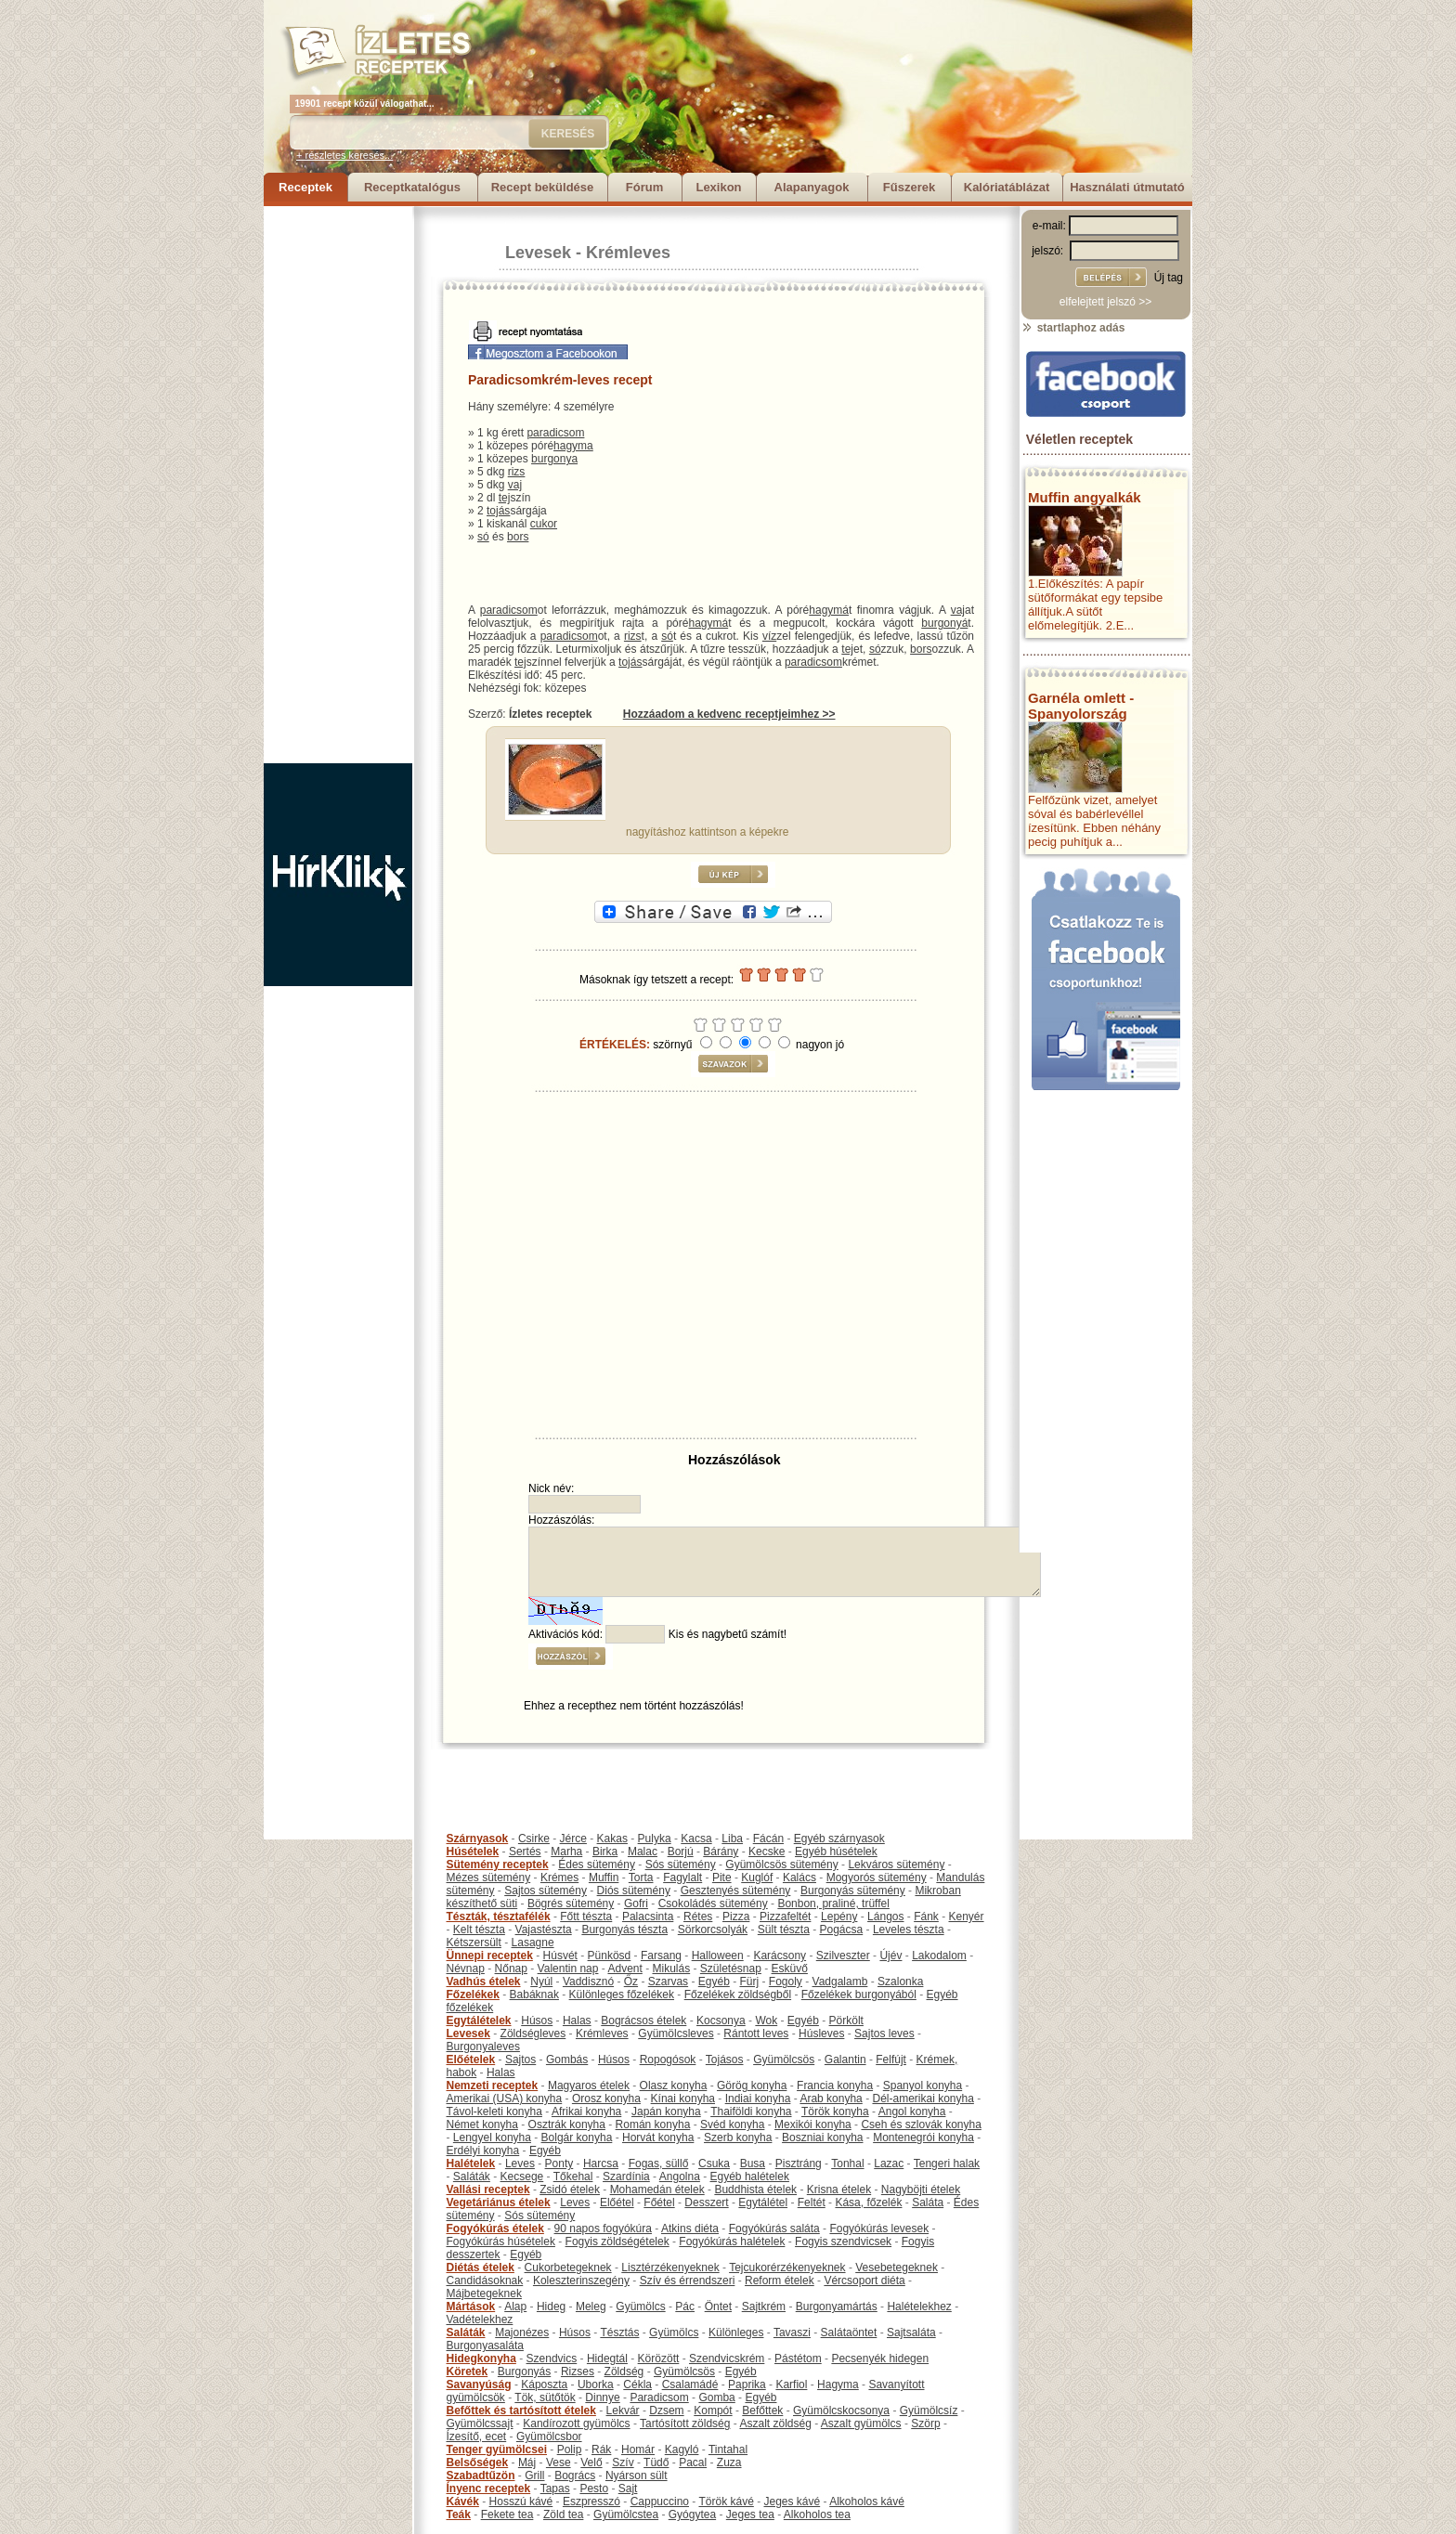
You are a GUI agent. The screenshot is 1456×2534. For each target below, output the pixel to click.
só (483, 536)
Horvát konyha (658, 2137)
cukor (543, 523)
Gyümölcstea (625, 2514)
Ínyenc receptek (489, 2488)
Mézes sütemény (489, 1877)
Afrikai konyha (586, 2111)
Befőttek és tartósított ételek (521, 2410)
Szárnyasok (478, 1838)
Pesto (593, 2488)
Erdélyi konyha (483, 2150)
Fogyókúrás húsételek (501, 2241)
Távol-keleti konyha (494, 2111)
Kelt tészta (479, 1929)
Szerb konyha (738, 2137)
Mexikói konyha (813, 2124)
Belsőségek (478, 2462)
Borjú (681, 1851)
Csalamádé (690, 2384)
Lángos (885, 1916)
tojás (498, 510)
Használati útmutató (1127, 187)
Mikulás (671, 1968)
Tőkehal (573, 2176)
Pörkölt (846, 2020)
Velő (591, 2462)
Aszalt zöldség (775, 2423)
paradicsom (555, 432)
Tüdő (656, 2462)
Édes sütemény (596, 1864)
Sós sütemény (680, 1864)
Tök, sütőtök (544, 2397)
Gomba (716, 2397)
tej (505, 497)
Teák (459, 2514)
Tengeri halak (947, 2163)
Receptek (305, 187)
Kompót (713, 2410)
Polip (569, 2449)
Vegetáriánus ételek (499, 2202)
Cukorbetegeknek (568, 2267)
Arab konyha (831, 2098)
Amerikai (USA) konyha (505, 2098)
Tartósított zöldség (685, 2423)
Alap (515, 2306)
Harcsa (600, 2163)
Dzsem (666, 2410)
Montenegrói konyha (923, 2137)
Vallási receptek (488, 2189)
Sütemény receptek (498, 1864)
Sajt (628, 2488)
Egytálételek (479, 2020)
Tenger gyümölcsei (497, 2449)
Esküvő (790, 1968)
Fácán (768, 1838)
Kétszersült (474, 1942)
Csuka (714, 2163)
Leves (520, 2163)
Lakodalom (939, 1955)
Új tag (1168, 277)
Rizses (577, 2371)
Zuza (729, 2462)
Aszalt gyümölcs (861, 2423)
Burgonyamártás (837, 2306)
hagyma (573, 445)
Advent (624, 1968)
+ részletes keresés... (344, 155)
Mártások (471, 2306)
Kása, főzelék (868, 2202)
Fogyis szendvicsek (843, 2241)
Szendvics (552, 2358)
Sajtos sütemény (545, 1890)
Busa (752, 2163)
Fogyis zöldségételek (618, 2241)
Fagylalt (682, 1877)
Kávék (463, 2501)
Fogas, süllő (659, 2163)
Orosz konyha (606, 2098)
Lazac (889, 2163)
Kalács (799, 1877)
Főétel (659, 2202)
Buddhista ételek (755, 2189)
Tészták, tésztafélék (499, 1916)
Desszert (706, 2202)
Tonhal (847, 2163)
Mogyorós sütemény (876, 1877)
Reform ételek (779, 2280)
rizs (517, 471)
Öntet (718, 2306)
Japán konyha (666, 2111)
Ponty (559, 2163)
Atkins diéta (690, 2228)
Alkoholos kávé (866, 2501)
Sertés (525, 1851)
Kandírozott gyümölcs (576, 2423)
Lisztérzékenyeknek (670, 2267)
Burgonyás (524, 2371)
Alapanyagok (812, 187)
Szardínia (626, 2176)
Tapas (555, 2488)
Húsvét (560, 1955)
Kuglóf (757, 1877)
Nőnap (511, 1968)
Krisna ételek (839, 2189)
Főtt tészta (586, 1916)
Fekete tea (507, 2514)
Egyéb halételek (749, 2176)
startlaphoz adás (1072, 327)
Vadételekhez (480, 2319)
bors (517, 536)
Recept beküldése (542, 187)
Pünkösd (609, 1955)
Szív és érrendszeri (687, 2280)
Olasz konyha (674, 2085)
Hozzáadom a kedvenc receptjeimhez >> (729, 714)
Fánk (926, 1916)
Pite (722, 1877)
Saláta (927, 2202)
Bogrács (574, 2475)
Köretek (467, 2371)
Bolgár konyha (577, 2137)
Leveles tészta (908, 1929)
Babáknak (534, 1994)
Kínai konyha (683, 2098)
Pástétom (798, 2358)
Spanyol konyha (922, 2085)
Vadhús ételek (484, 1981)
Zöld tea (563, 2514)
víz (769, 636)
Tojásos (725, 2059)
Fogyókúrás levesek (879, 2228)
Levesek (538, 252)
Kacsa (696, 1838)
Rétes (697, 1916)
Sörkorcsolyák (713, 1929)
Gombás (567, 2059)
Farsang (661, 1955)
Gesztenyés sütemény (736, 1890)
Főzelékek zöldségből (737, 1994)
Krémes (559, 1877)
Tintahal (728, 2449)
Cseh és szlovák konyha (921, 2124)
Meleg (591, 2306)
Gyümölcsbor (549, 2436)
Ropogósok (668, 2059)
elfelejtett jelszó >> (1105, 301)
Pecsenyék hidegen (880, 2358)
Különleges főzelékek (621, 1994)
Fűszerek (909, 187)
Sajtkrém (764, 2306)
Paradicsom (659, 2397)
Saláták (471, 2176)
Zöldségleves (533, 2033)
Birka (605, 1851)
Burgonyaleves (483, 2046)
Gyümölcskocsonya (841, 2410)
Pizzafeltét (785, 1916)
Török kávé (725, 2501)
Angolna (679, 2176)
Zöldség (624, 2371)
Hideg (551, 2306)
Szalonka (900, 1981)
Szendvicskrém (726, 2358)
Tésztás (619, 2332)
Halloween (718, 1955)
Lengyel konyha (492, 2137)
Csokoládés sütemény (713, 1903)
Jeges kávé (791, 2501)
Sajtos (520, 2059)
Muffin (603, 1877)
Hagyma (838, 2384)
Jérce (573, 1838)
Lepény (839, 1916)
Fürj (749, 1981)
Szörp (925, 2423)
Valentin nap (568, 1968)
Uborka (596, 2384)
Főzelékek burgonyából (858, 1994)
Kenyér (966, 1916)
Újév (890, 1955)
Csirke (534, 1838)
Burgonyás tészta (624, 1929)
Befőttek (762, 2410)
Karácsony (779, 1955)
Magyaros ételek (589, 2085)
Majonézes (522, 2332)
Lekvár (623, 2410)
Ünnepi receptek (490, 1955)
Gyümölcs (640, 2306)
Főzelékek (473, 1994)
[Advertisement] (338, 484)
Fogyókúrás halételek (732, 2241)
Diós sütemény (633, 1890)
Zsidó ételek (570, 2189)
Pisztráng (798, 2163)
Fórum (644, 187)
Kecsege (522, 2176)
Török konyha (835, 2111)
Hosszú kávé (521, 2501)
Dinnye (602, 2397)
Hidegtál (607, 2358)
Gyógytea (692, 2514)
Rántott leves (755, 2033)
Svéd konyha (732, 2124)
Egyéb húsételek (836, 1851)
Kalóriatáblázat (1006, 187)
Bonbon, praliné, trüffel (833, 1903)
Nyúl (541, 1981)
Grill (534, 2475)
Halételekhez (919, 2306)
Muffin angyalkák (1084, 497)
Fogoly (785, 1981)
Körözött (659, 2358)
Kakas (612, 1838)
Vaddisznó (588, 1981)
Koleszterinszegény (581, 2280)
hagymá (829, 610)
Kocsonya (721, 2020)
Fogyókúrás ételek (495, 2228)
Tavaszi (792, 2332)
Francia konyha (835, 2085)
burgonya (554, 458)
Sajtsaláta (911, 2332)
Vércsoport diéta (864, 2280)
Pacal (693, 2462)
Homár (638, 2449)
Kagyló (682, 2449)
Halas (577, 2020)
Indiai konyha (758, 2098)
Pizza (735, 1916)
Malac (642, 1851)
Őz (631, 1981)
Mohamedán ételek (657, 2189)
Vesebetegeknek (896, 2267)
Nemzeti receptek (493, 2085)
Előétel (617, 2202)
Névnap (466, 1968)
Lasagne (533, 1942)
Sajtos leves (884, 2033)
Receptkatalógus (412, 187)
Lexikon (718, 187)
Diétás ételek (480, 2267)
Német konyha (482, 2124)
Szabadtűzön (481, 2475)
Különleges (735, 2332)
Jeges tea (750, 2514)
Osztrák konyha (566, 2124)
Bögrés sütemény (570, 1903)
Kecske (766, 1851)
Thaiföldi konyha (750, 2111)
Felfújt (891, 2059)
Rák (601, 2449)
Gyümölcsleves (675, 2033)
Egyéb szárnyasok (839, 1838)
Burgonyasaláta (485, 2345)
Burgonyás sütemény (852, 1890)
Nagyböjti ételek (920, 2189)
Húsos (536, 2020)
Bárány (720, 1851)
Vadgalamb (840, 1981)
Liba (732, 1838)
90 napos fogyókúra (603, 2228)
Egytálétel (762, 2202)
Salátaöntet (849, 2332)
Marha (566, 1851)
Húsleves (821, 2033)
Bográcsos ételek (643, 2020)
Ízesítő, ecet (477, 2436)
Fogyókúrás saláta (774, 2228)
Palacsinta (647, 1916)
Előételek (471, 2059)
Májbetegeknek (484, 2293)
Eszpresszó (591, 2501)
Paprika (747, 2384)
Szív (622, 2462)
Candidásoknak (485, 2280)
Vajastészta (543, 1929)
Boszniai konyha (822, 2137)
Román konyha (653, 2124)
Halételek (471, 2163)
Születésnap (730, 1968)
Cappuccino (659, 2501)
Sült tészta (784, 1929)
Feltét (812, 2202)
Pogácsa (842, 1929)
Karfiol (791, 2384)
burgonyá (944, 623)
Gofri (636, 1903)
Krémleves (628, 252)
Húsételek (473, 1851)
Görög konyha (751, 2085)
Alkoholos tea (817, 2514)
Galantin (845, 2059)
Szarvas (668, 1981)
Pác (685, 2306)
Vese (558, 2462)
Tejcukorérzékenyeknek (787, 2267)
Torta (641, 1877)
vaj (515, 484)
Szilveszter (843, 1955)
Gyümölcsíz (929, 2410)
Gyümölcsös (783, 2059)
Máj (527, 2462)
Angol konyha (912, 2111)
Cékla (637, 2384)
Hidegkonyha (481, 2358)
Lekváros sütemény (896, 1864)
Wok (766, 2020)
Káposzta (544, 2384)
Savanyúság (479, 2384)
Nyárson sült (636, 2475)
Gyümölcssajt (480, 2423)
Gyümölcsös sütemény (781, 1864)
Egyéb (714, 1981)
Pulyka (654, 1838)
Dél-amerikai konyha (922, 2098)
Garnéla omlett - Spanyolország (1081, 705)
